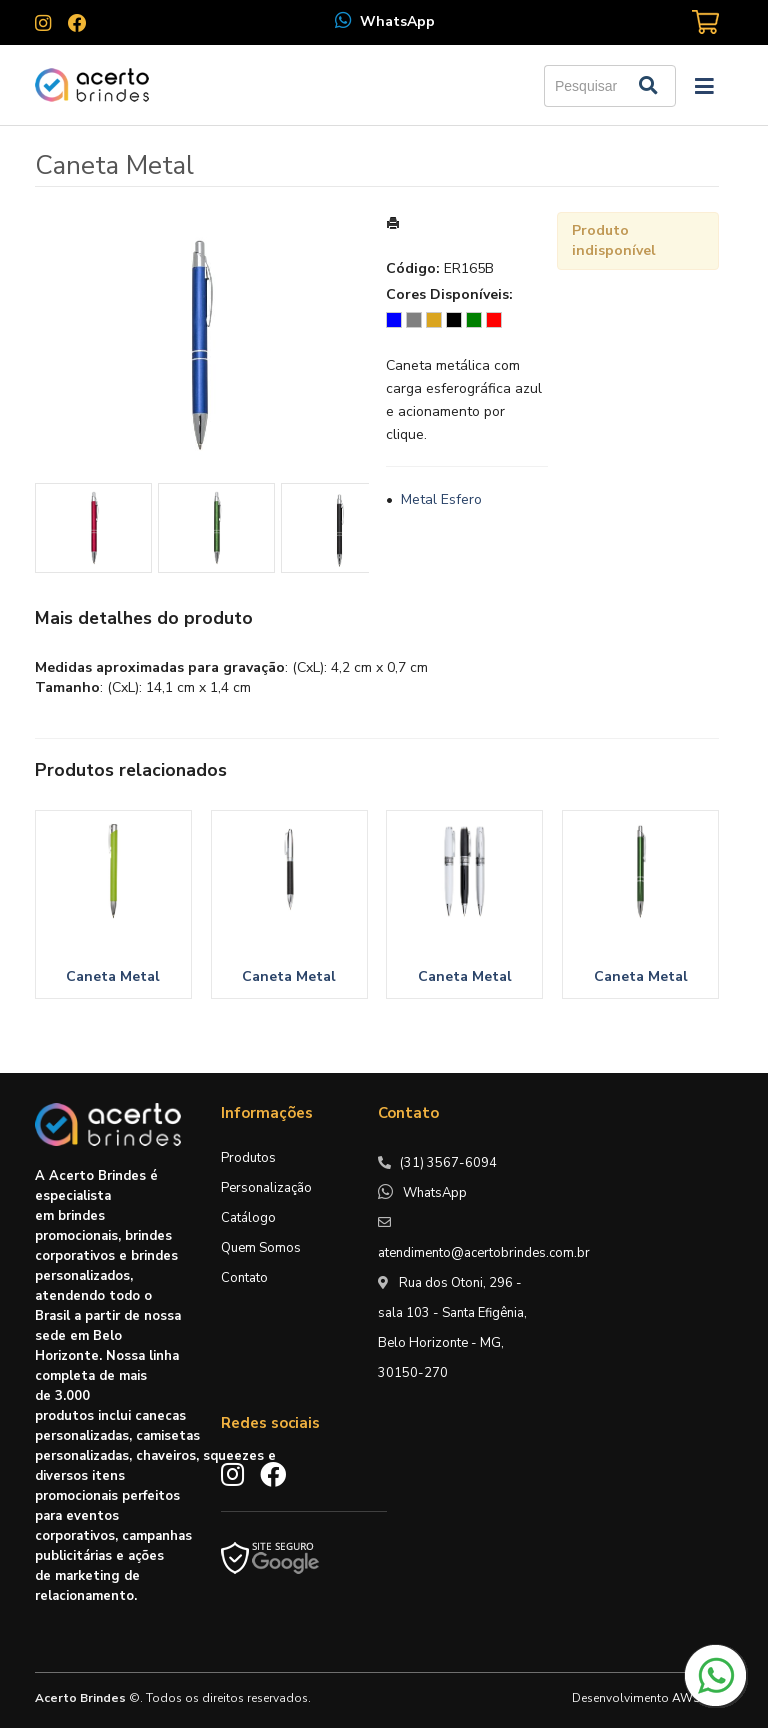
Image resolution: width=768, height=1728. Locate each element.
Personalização (266, 1188)
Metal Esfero (441, 499)
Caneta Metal (113, 976)
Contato (244, 1278)
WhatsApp (397, 21)
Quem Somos (261, 1248)
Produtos (248, 1158)
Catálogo (248, 1218)
